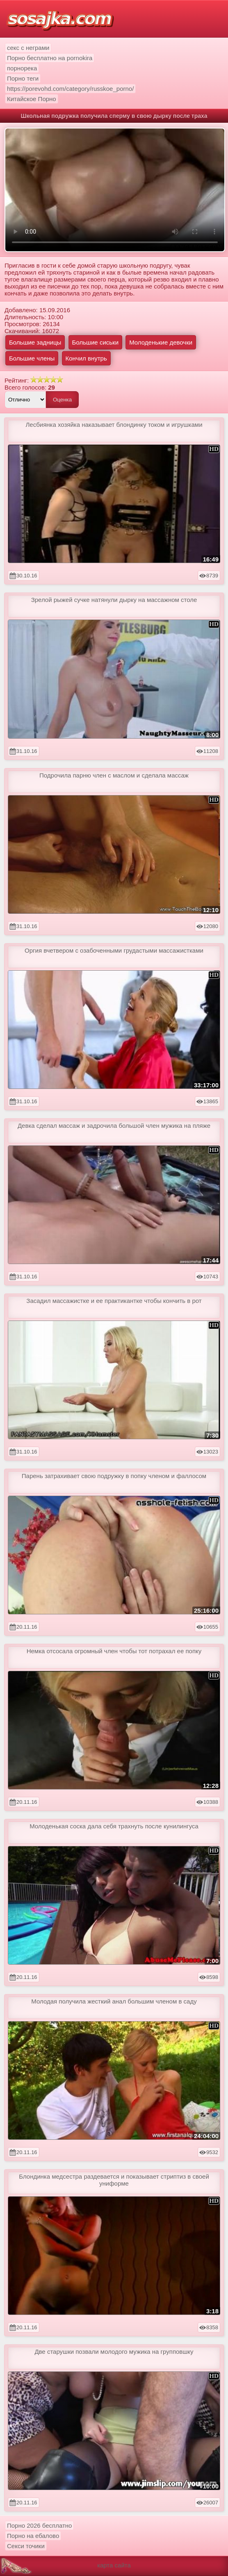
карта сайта (114, 2565)
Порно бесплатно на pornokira (49, 57)
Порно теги (23, 78)
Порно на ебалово (33, 2535)
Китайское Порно (31, 98)
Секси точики (26, 2545)
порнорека (22, 68)
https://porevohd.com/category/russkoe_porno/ (70, 88)
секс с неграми (28, 47)
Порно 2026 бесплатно (39, 2525)
